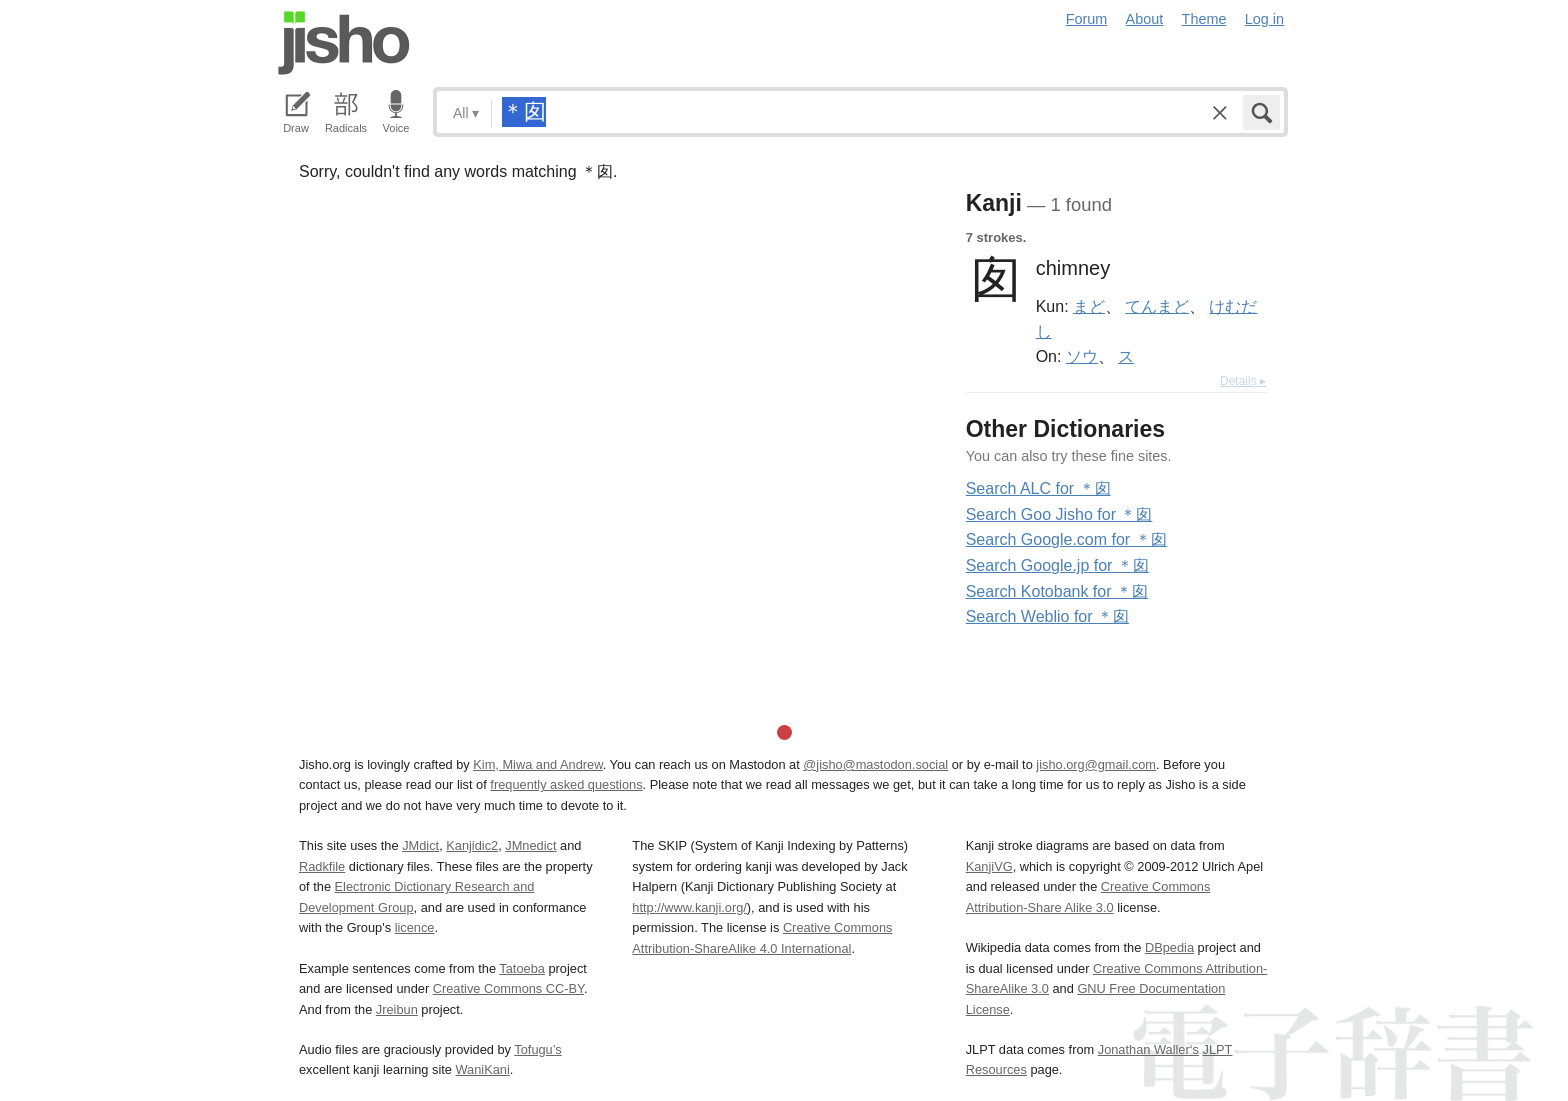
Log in (1264, 19)
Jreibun (397, 1009)
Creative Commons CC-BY (508, 988)
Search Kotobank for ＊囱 (1057, 591)
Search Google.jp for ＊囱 (1057, 565)
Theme (1204, 19)
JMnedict (530, 845)
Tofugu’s (537, 1049)
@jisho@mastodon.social (875, 764)
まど (1089, 306)
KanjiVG (989, 866)
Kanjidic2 (472, 845)
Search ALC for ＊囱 (1038, 488)
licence (415, 927)
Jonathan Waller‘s (1148, 1049)
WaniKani (483, 1069)
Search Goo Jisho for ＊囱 (1059, 514)
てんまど (1157, 306)
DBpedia (1169, 947)
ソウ (1082, 356)
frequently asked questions (566, 784)
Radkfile (322, 866)
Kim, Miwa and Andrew (537, 764)
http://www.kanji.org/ (689, 907)
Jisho (344, 43)
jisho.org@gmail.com (1096, 764)
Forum (1087, 19)
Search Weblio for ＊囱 (1047, 616)
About (1145, 19)
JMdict (420, 845)
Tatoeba (522, 968)
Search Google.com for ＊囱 (1066, 539)
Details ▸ (1243, 381)
